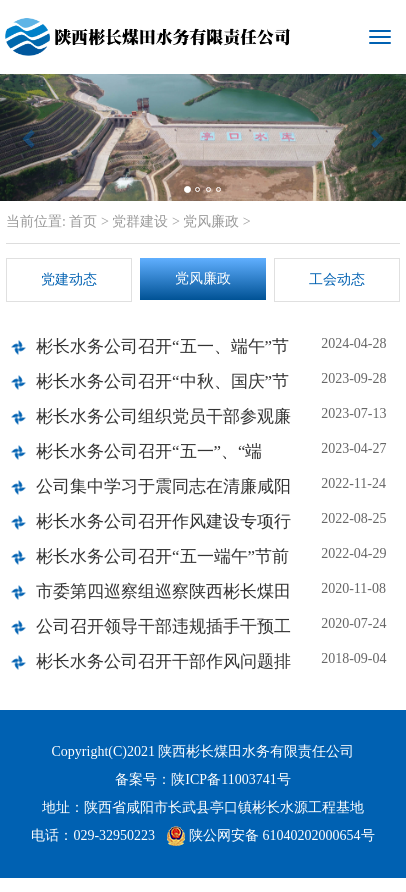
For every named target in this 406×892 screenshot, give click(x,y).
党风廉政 (211, 221)
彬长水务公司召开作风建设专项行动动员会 (163, 527)
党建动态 (69, 279)
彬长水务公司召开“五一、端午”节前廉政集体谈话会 (162, 352)
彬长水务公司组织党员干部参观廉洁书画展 (163, 422)
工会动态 (337, 279)
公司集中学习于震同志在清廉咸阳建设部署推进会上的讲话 (163, 492)
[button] (30, 137)
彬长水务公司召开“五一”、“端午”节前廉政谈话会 (149, 457)
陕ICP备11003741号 (230, 779)
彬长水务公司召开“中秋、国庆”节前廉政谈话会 (162, 387)
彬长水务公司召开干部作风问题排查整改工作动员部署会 (163, 667)
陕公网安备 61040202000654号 (270, 836)
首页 (82, 221)
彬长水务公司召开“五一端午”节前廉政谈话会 (162, 562)
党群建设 (140, 221)
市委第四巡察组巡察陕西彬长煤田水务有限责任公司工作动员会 (163, 597)
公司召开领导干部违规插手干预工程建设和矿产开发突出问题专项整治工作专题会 (163, 632)
